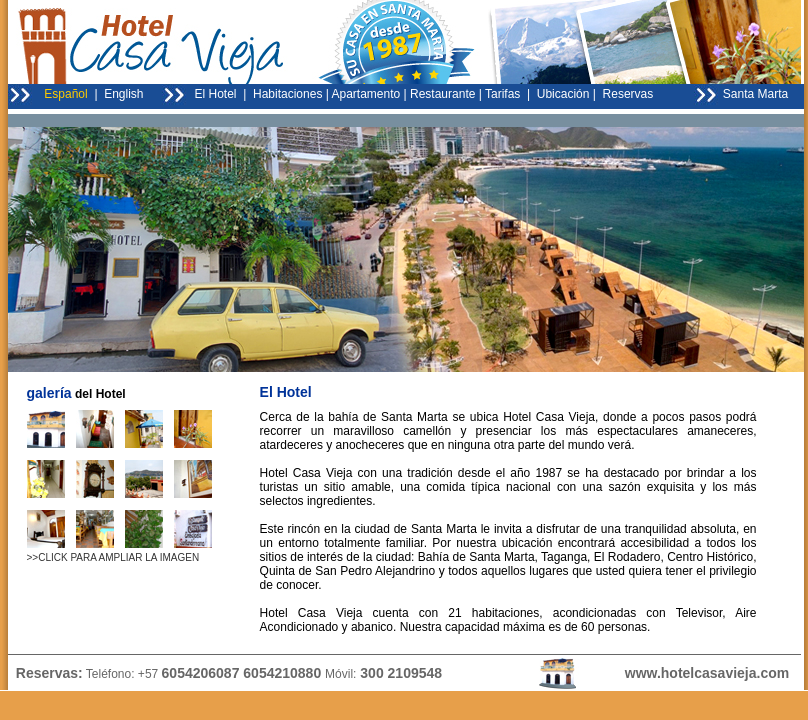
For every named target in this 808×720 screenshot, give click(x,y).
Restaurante (442, 94)
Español (65, 94)
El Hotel (216, 94)
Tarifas (502, 94)
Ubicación (563, 94)
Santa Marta (755, 94)
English (123, 94)
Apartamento (366, 94)
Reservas (626, 94)
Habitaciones (287, 94)
